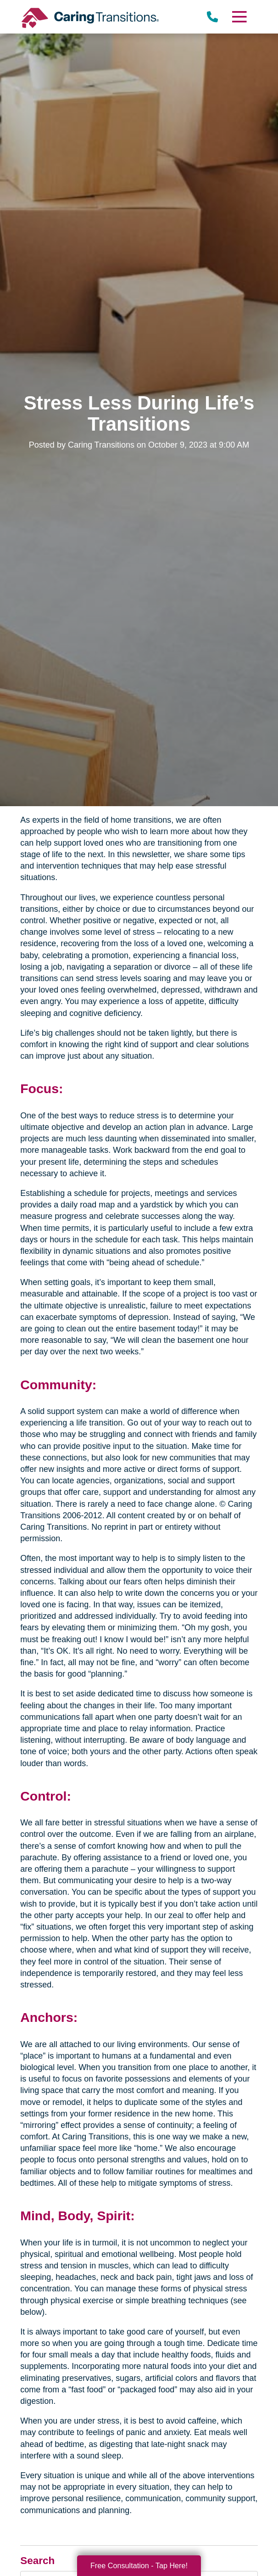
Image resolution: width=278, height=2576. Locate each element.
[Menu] (239, 16)
